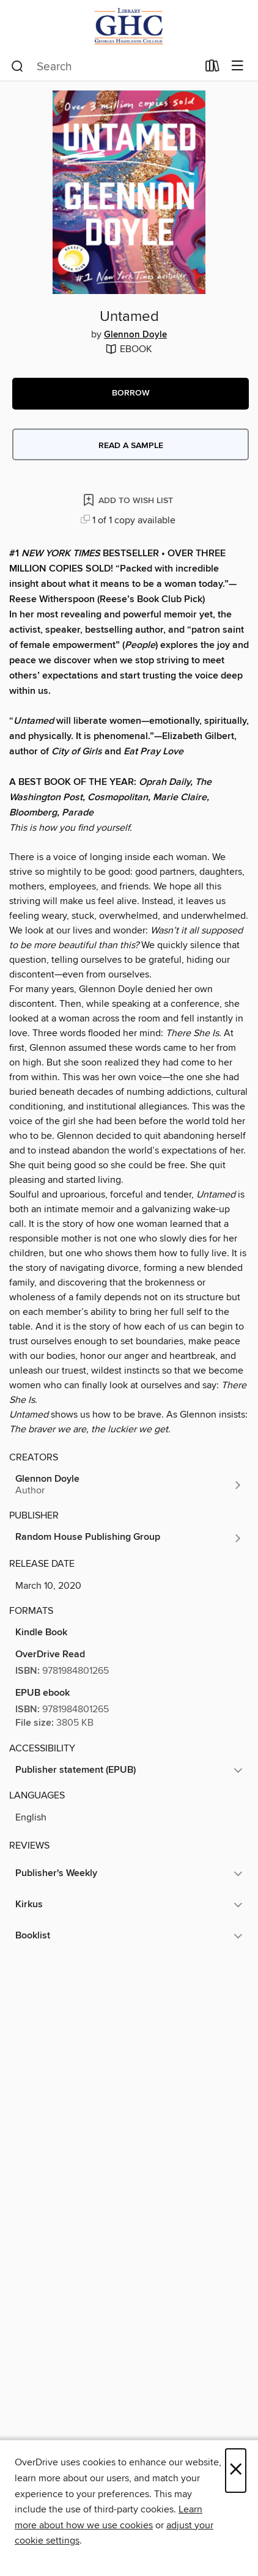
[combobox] (104, 66)
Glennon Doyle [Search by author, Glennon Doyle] (135, 334)
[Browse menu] (237, 66)
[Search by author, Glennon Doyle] (129, 1484)
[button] (130, 394)
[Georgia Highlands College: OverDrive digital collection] (129, 26)
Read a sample (130, 445)
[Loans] (212, 68)
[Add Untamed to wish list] (129, 499)
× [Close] (235, 2470)
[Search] (17, 66)
